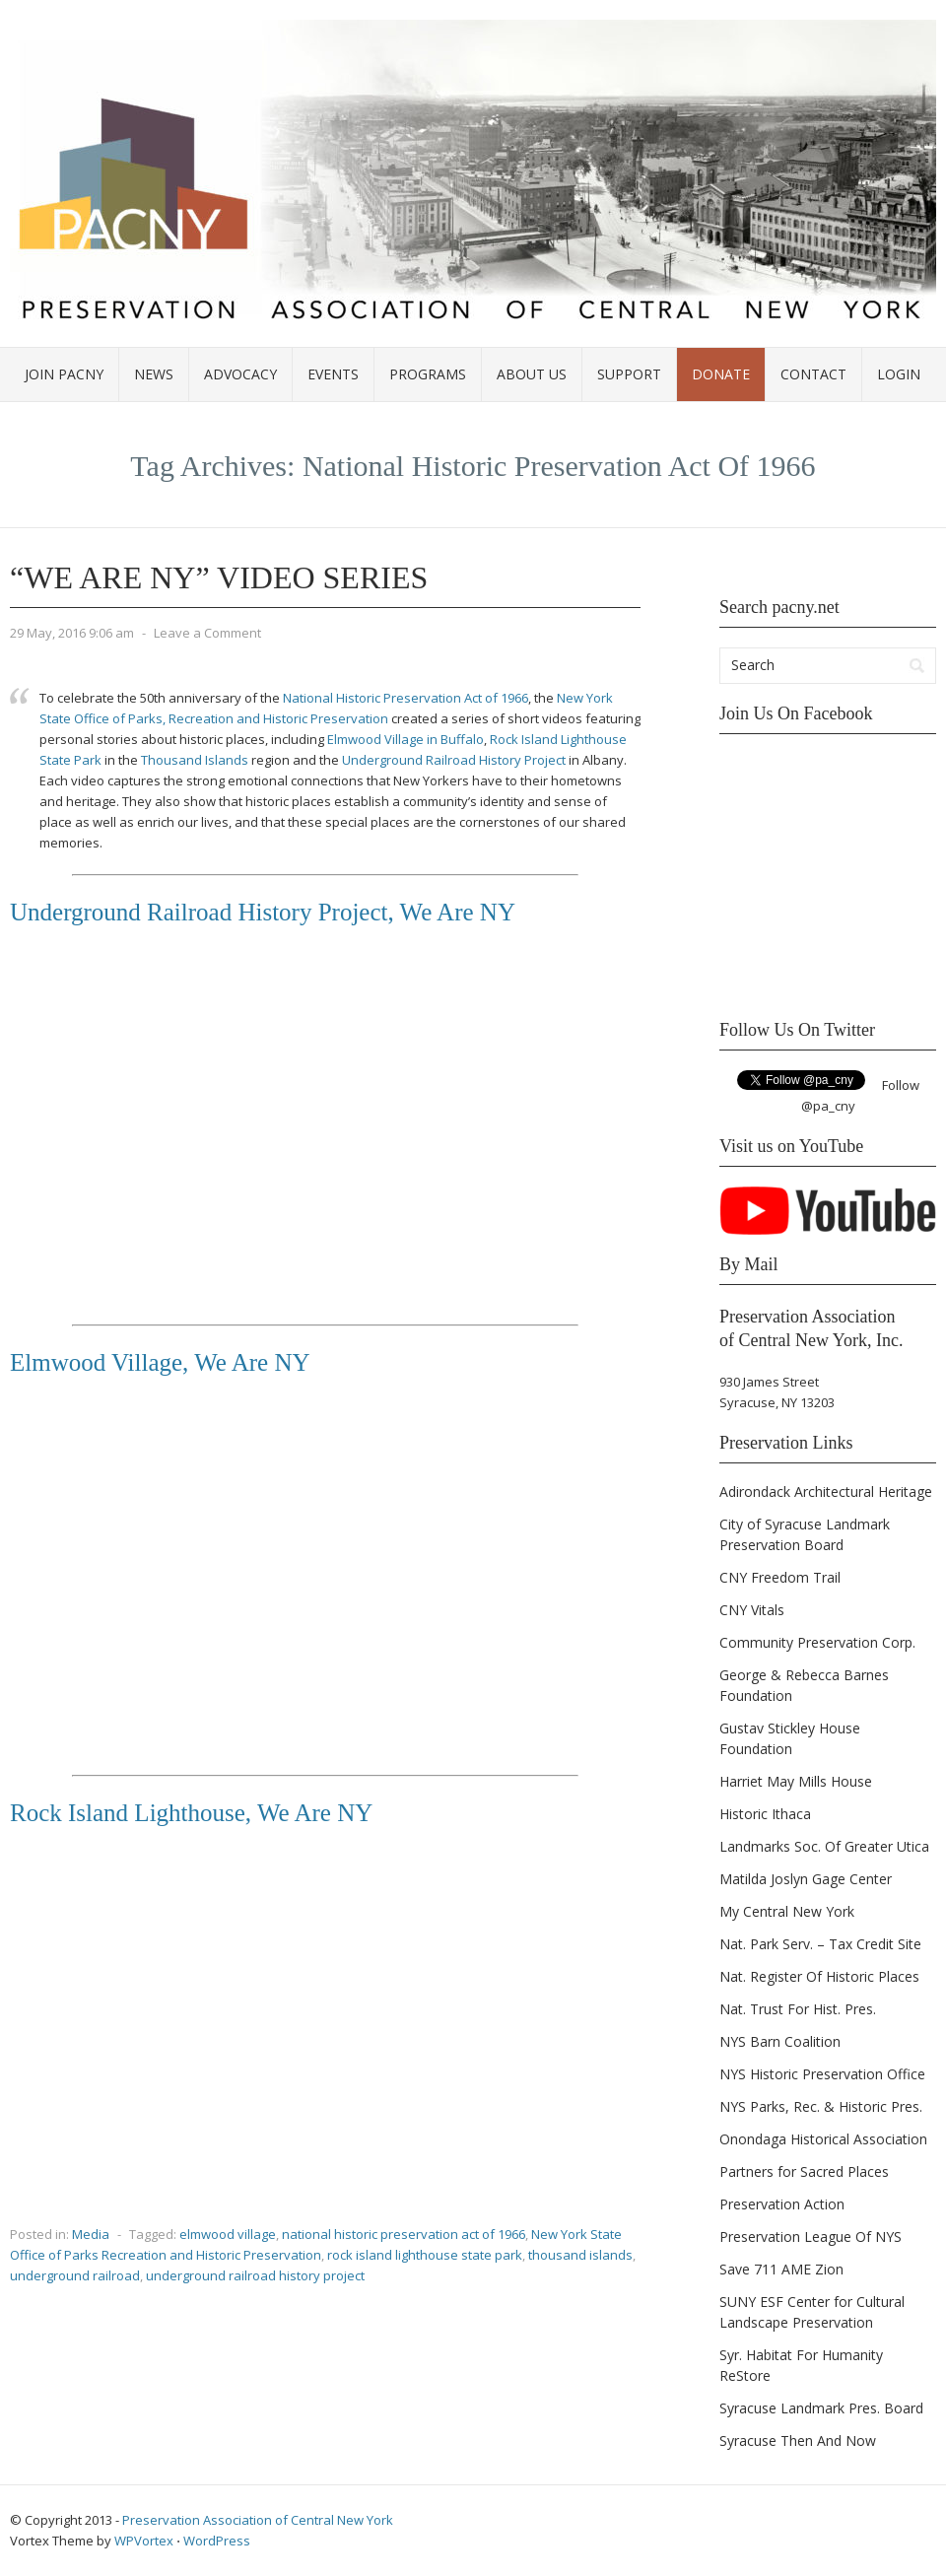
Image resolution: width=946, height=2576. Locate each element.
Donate (721, 374)
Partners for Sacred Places (804, 2171)
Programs (427, 374)
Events (333, 374)
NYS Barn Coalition (780, 2041)
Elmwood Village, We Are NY (160, 1362)
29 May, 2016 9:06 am (72, 633)
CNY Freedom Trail (780, 1577)
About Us (532, 374)
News (153, 374)
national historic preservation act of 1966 (403, 2234)
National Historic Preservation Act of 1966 (405, 698)
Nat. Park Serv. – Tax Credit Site (820, 1943)
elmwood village (227, 2234)
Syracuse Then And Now (797, 2440)
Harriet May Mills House (795, 1781)
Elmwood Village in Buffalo (405, 739)
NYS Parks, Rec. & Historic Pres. (820, 2106)
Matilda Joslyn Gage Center (805, 1878)
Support (629, 374)
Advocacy (240, 374)
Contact (813, 374)
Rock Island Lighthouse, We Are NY (191, 1812)
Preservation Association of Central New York (257, 2520)
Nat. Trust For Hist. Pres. (797, 2009)
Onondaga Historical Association (823, 2139)
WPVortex (143, 2540)
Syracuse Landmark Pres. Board (821, 2408)
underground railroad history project (255, 2275)
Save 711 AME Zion (781, 2269)
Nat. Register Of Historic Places (819, 1976)
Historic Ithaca (765, 1813)
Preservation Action (782, 2204)
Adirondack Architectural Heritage (825, 1491)
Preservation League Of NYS (810, 2236)
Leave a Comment (207, 633)
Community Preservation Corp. (817, 1642)
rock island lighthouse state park (424, 2255)
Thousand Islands (194, 760)
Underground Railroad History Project (454, 760)
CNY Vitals (751, 1609)
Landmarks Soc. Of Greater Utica (824, 1846)
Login (898, 374)
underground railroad (75, 2275)
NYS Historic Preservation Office (822, 2074)
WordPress (216, 2540)
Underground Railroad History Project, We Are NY (262, 912)
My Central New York (786, 1911)
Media (90, 2234)
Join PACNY (64, 374)
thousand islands (580, 2255)
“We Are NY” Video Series (219, 577)
